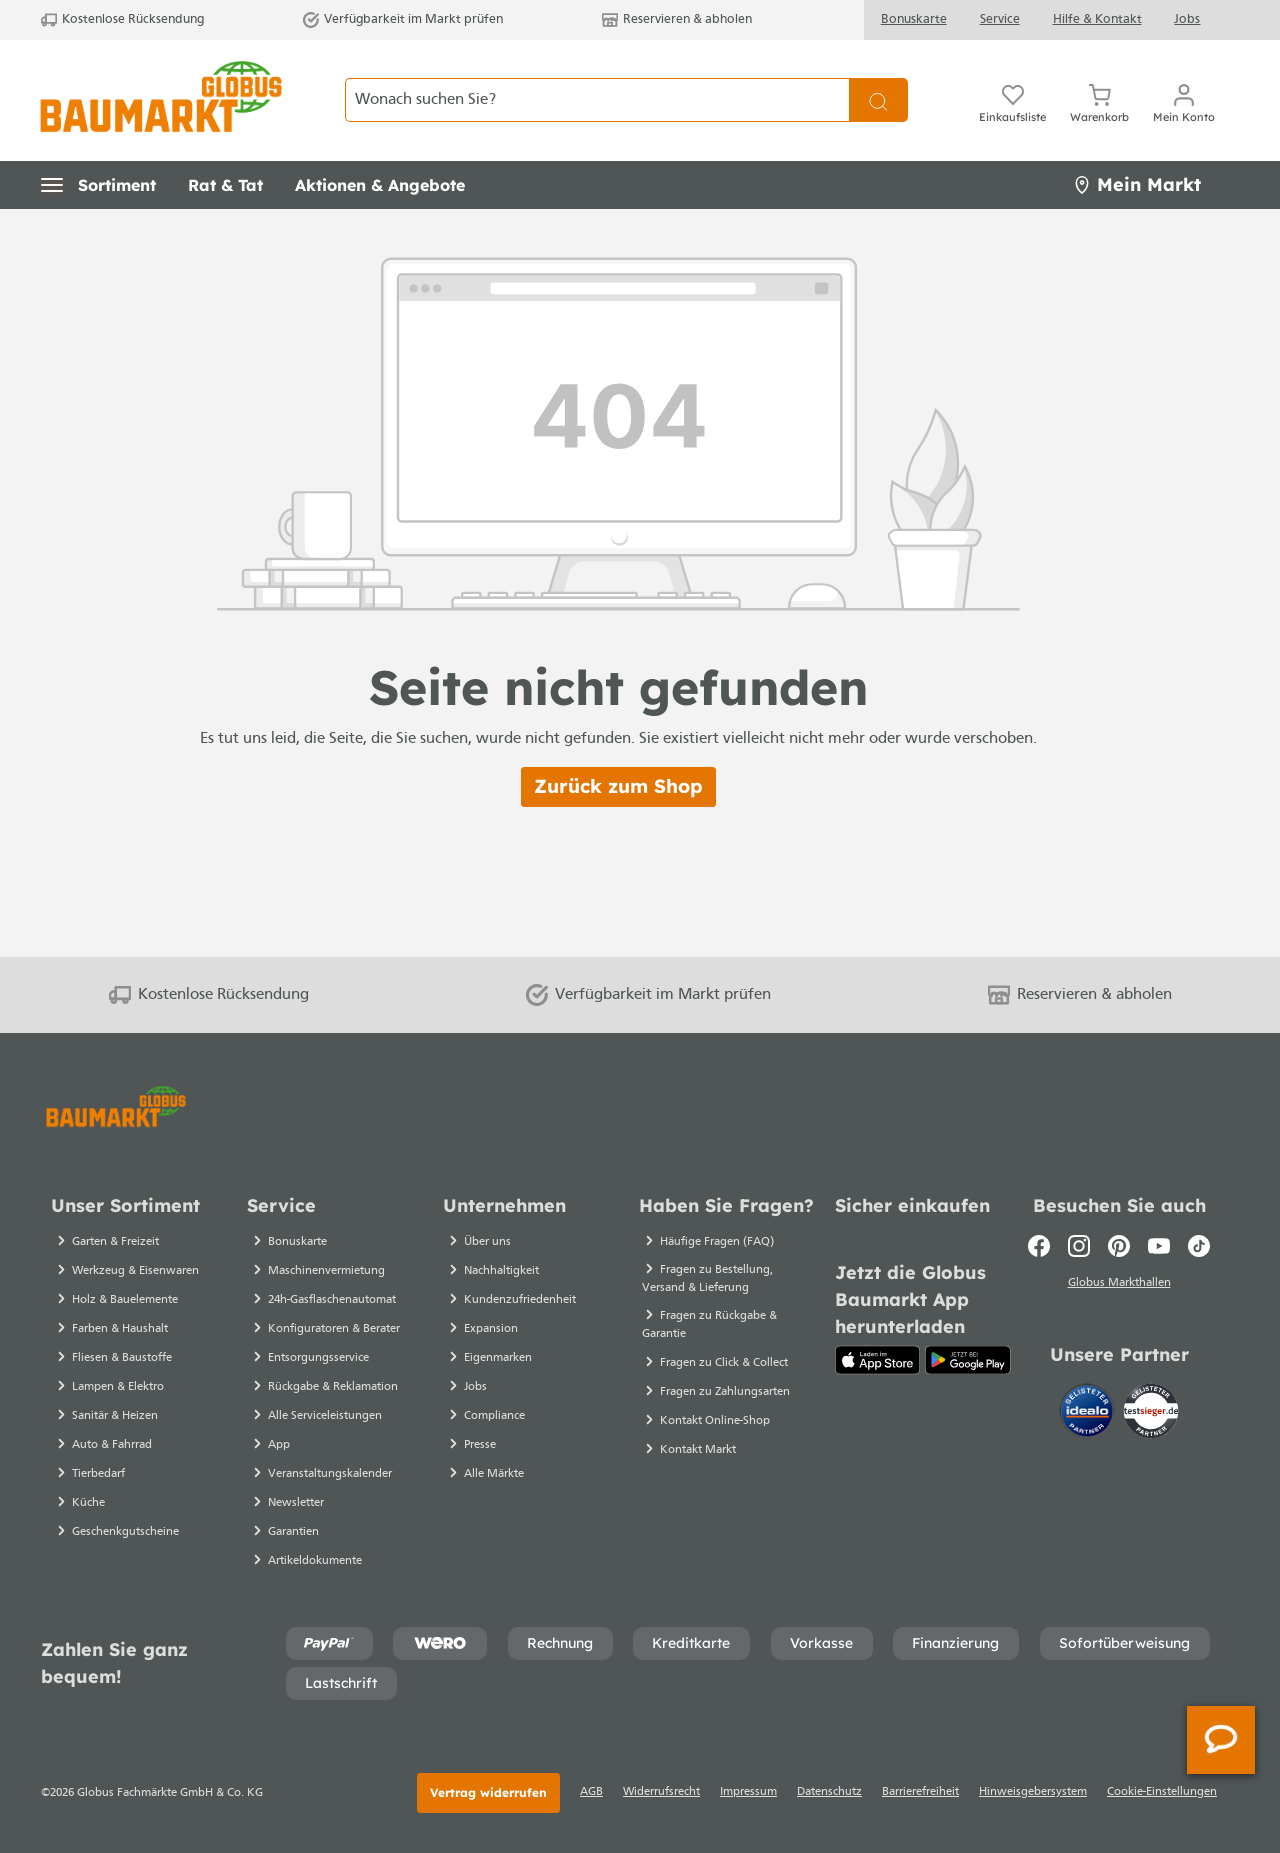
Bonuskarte (914, 19)
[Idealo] (1089, 1413)
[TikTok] (1199, 1246)
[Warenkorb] (1099, 100)
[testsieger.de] (1151, 1413)
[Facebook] (1039, 1246)
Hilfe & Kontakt (1097, 19)
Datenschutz (829, 1792)
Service (1000, 19)
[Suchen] (878, 100)
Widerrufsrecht (661, 1792)
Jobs (1187, 19)
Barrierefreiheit (920, 1792)
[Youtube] (1159, 1246)
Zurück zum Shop (618, 786)
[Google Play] (968, 1360)
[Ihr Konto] (1184, 100)
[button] (98, 185)
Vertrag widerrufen (488, 1792)
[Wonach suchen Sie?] (597, 100)
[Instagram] (1079, 1246)
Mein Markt (1137, 184)
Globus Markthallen (1119, 1285)
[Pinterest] (1119, 1246)
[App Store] (877, 1360)
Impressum (748, 1792)
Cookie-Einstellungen (1162, 1792)
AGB (591, 1792)
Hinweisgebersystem (1033, 1792)
